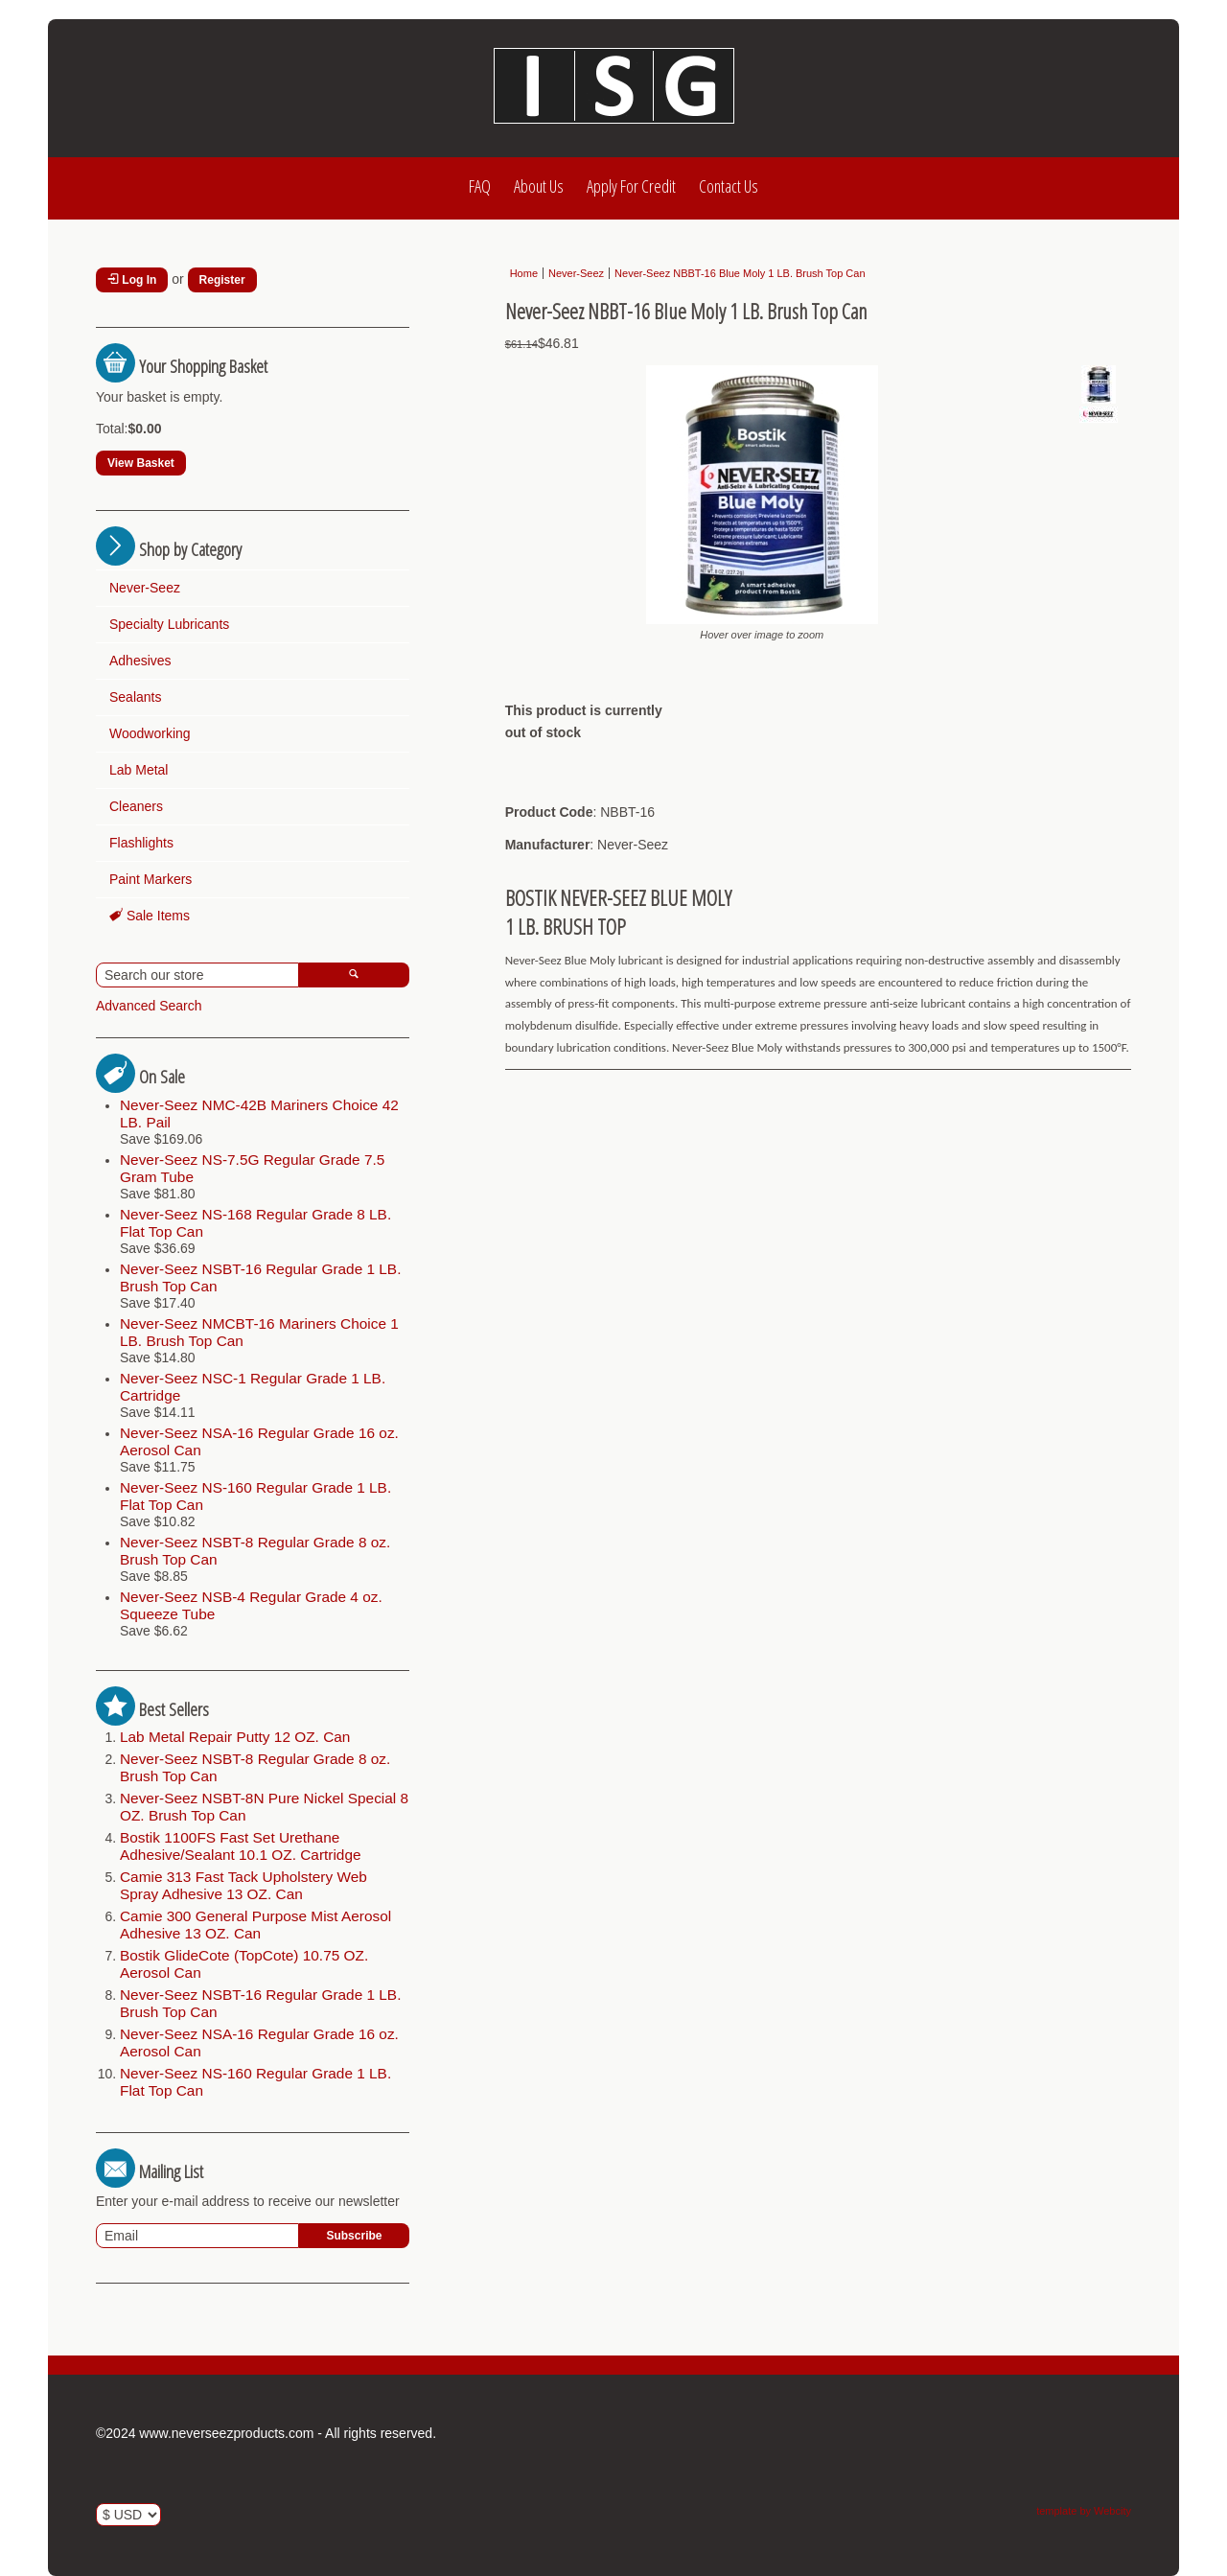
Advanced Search (149, 1005)
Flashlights (141, 842)
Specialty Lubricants (169, 624)
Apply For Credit (631, 185)
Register (222, 280)
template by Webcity (1083, 2511)
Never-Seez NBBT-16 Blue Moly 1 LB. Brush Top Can (739, 273)
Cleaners (136, 806)
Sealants (135, 697)
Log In (131, 280)
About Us (539, 185)
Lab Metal (138, 769)
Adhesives (140, 660)
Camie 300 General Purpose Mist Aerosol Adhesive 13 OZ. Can (255, 1924)
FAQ (480, 185)
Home (524, 273)
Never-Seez (144, 587)
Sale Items (149, 915)
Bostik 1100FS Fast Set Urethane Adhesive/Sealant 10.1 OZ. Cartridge (240, 1846)
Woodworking (150, 733)
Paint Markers (150, 879)
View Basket (140, 463)
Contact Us (728, 185)
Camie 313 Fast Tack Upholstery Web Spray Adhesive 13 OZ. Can (243, 1885)
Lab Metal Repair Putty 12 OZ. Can (235, 1737)
